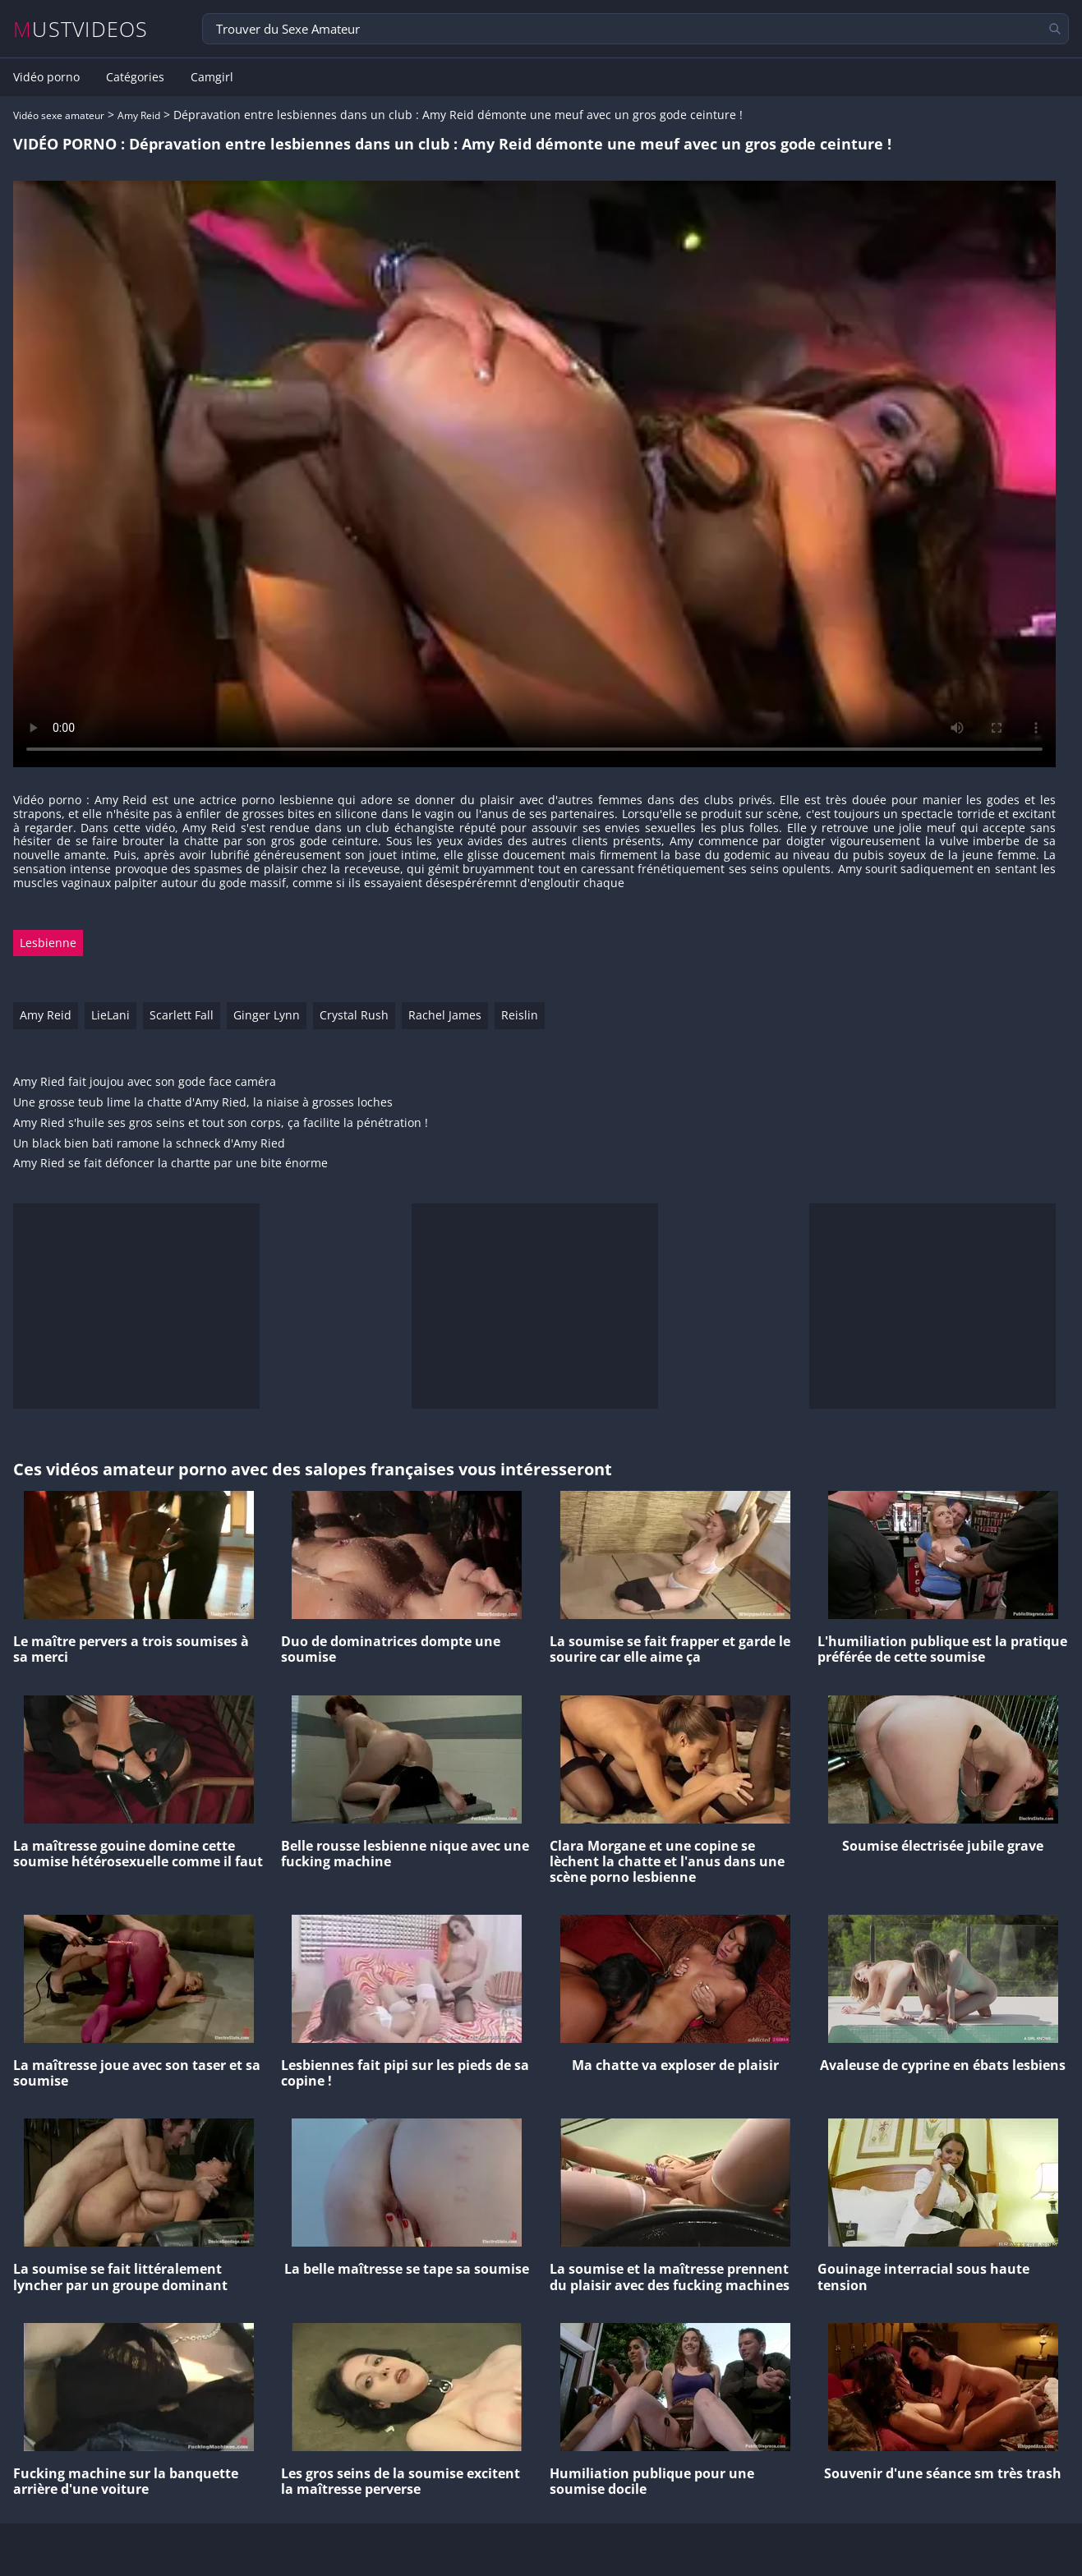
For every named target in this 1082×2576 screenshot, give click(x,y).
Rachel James (444, 1015)
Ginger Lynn (266, 1015)
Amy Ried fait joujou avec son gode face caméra (144, 1082)
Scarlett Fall (182, 1015)
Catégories (135, 77)
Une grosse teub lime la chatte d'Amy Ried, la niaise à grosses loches (203, 1103)
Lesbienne (48, 942)
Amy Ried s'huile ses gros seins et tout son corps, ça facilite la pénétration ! (220, 1123)
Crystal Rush (354, 1015)
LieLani (110, 1015)
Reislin (519, 1015)
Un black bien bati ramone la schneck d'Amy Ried (149, 1144)
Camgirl (212, 77)
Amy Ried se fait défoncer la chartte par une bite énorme (170, 1164)
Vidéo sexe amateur (58, 115)
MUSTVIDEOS (81, 29)
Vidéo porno (46, 77)
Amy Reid (138, 115)
